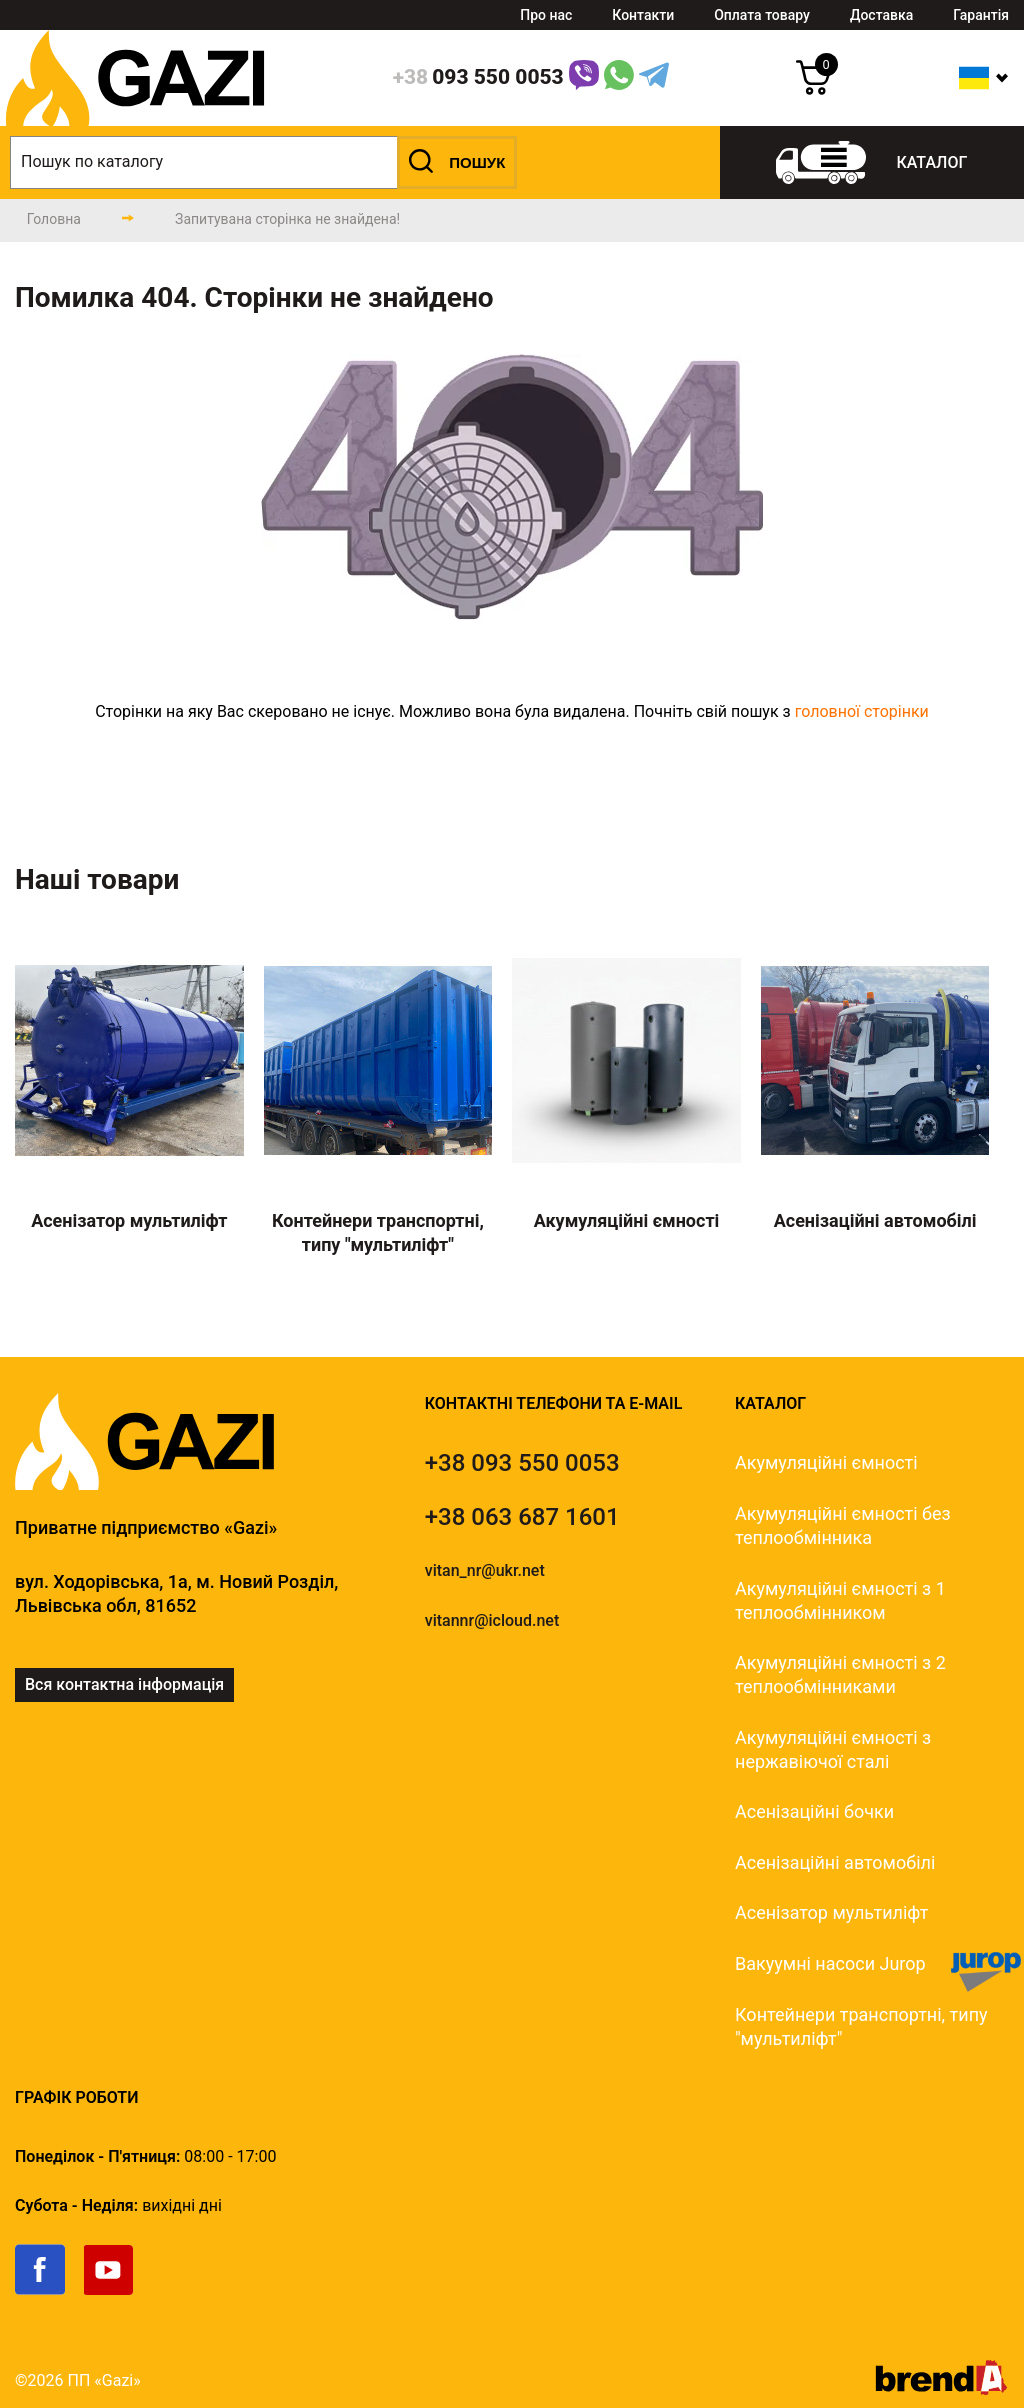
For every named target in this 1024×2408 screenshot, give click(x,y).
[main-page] (54, 219)
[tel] (522, 1463)
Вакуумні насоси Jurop (830, 1963)
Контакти (643, 15)
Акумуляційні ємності (826, 1462)
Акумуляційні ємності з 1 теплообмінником (840, 1600)
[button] (457, 162)
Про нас (546, 15)
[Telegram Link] (654, 78)
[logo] (135, 120)
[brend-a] (941, 2389)
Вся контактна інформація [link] (124, 1684)
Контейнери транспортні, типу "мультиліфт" (861, 2026)
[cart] (813, 89)
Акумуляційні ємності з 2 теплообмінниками (840, 1674)
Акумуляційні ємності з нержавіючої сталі (833, 1749)
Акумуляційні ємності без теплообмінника (843, 1525)
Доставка (881, 15)
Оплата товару (762, 15)
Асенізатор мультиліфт (831, 1912)
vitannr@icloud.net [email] (492, 1620)
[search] (263, 162)
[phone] (478, 78)
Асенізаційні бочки (814, 1811)
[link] (49, 2290)
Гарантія (981, 15)
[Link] (584, 78)
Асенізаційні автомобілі (835, 1862)
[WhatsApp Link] (619, 78)
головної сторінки (862, 711)
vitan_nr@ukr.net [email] (485, 1570)
